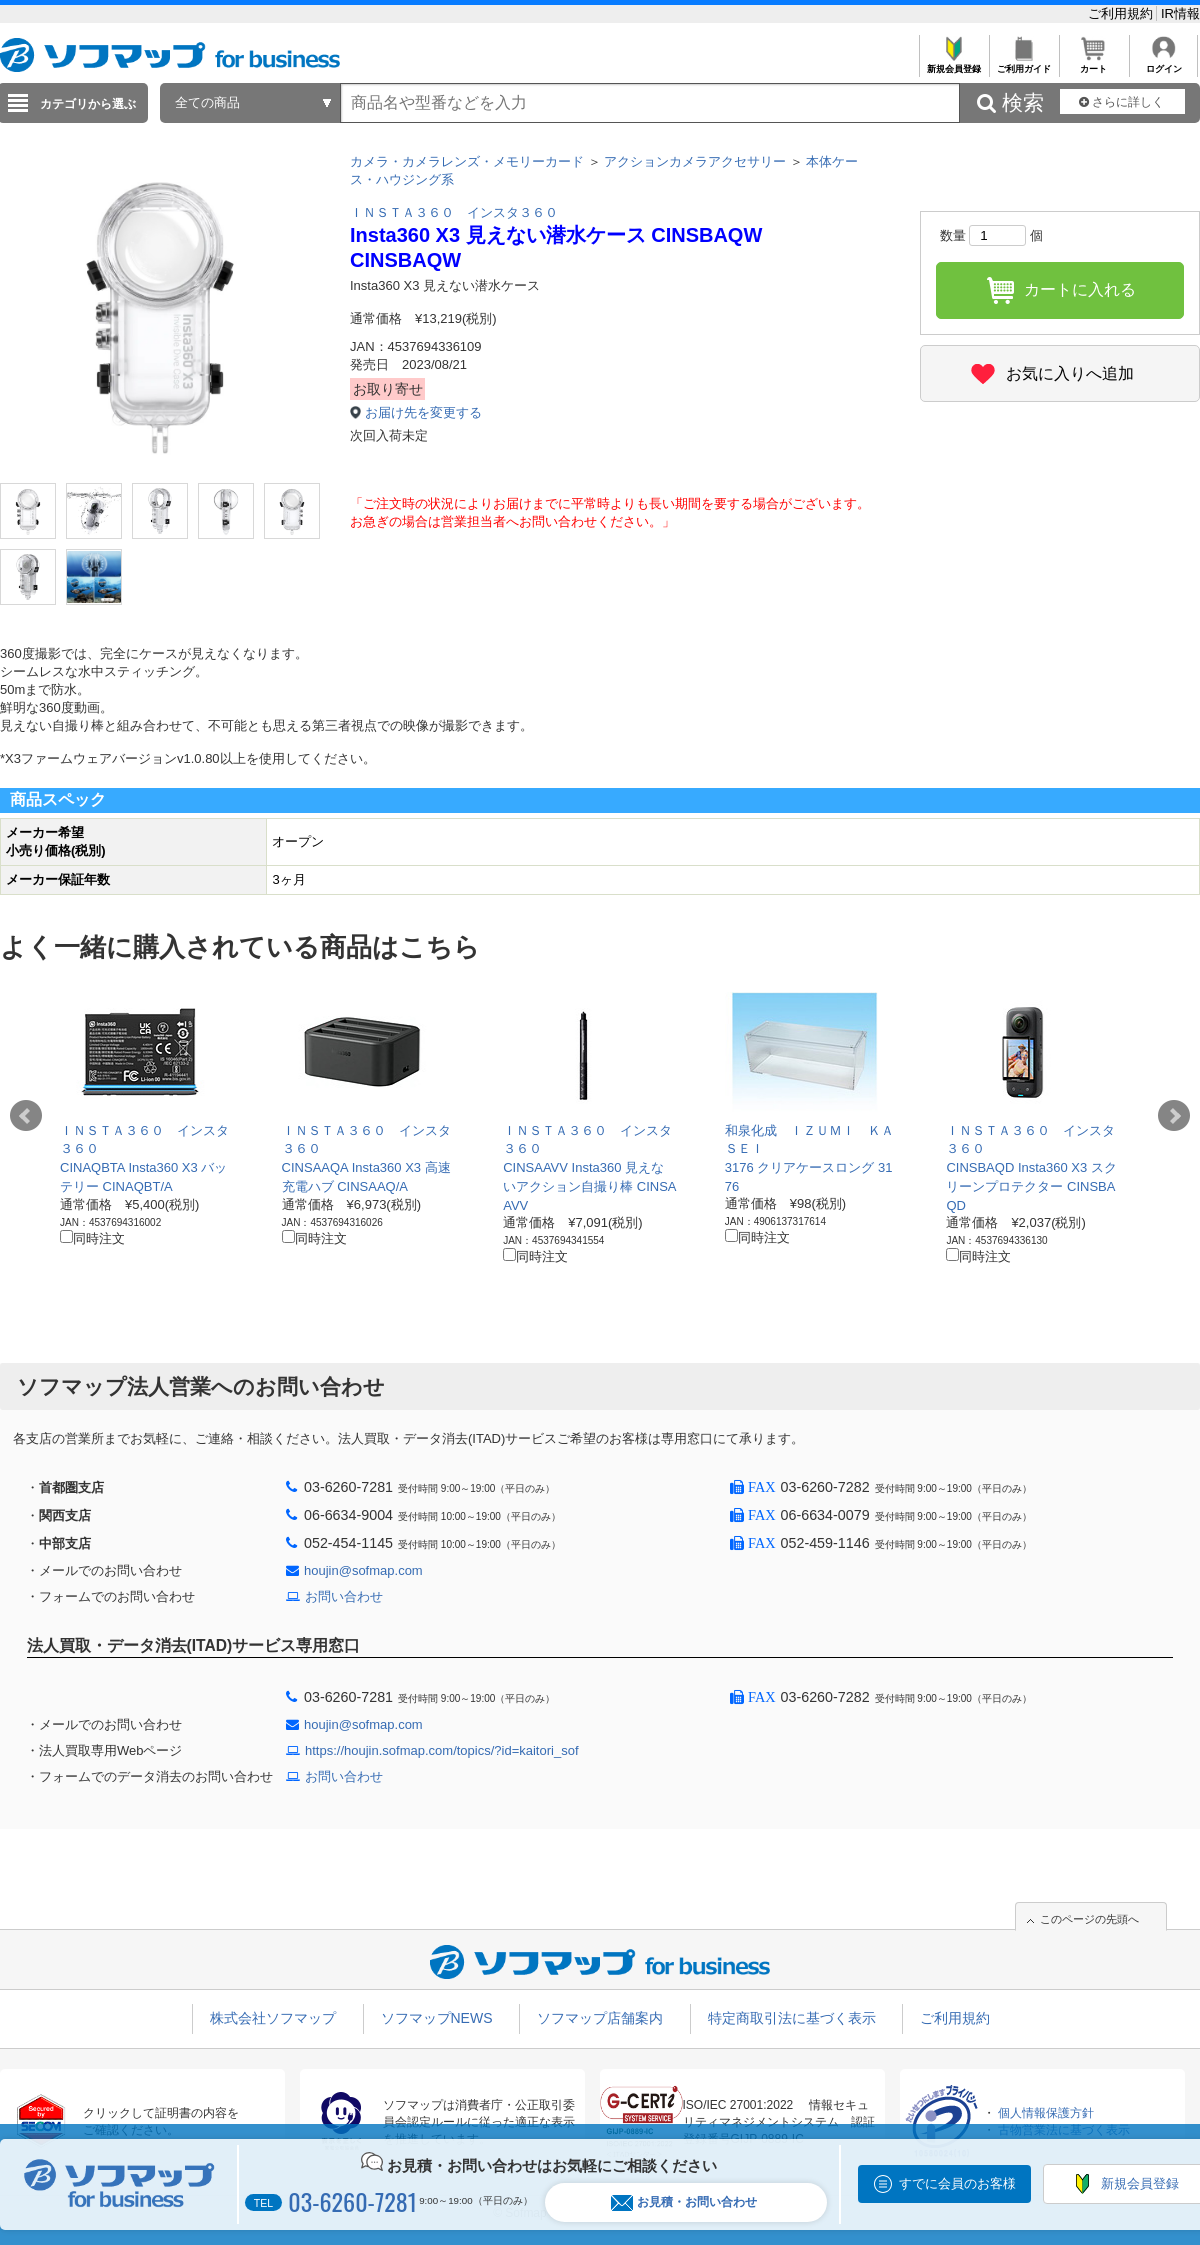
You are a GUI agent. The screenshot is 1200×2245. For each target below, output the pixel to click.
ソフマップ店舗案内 (600, 2018)
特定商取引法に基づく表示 (792, 2018)
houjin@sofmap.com (363, 1570)
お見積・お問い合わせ (684, 2202)
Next (1174, 1116)
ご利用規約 (1122, 13)
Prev (26, 1116)
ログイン (1163, 63)
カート (1093, 63)
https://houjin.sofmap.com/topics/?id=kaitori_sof (442, 1750)
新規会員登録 (953, 63)
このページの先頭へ (1089, 1919)
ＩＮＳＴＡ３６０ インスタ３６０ (454, 212)
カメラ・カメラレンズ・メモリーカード (467, 161)
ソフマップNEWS (437, 2018)
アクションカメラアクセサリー (695, 161)
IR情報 (1180, 13)
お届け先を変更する (423, 412)
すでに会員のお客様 (957, 2183)
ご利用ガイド (1023, 63)
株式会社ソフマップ (273, 2018)
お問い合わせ (344, 1596)
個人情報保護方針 (1046, 2113)
